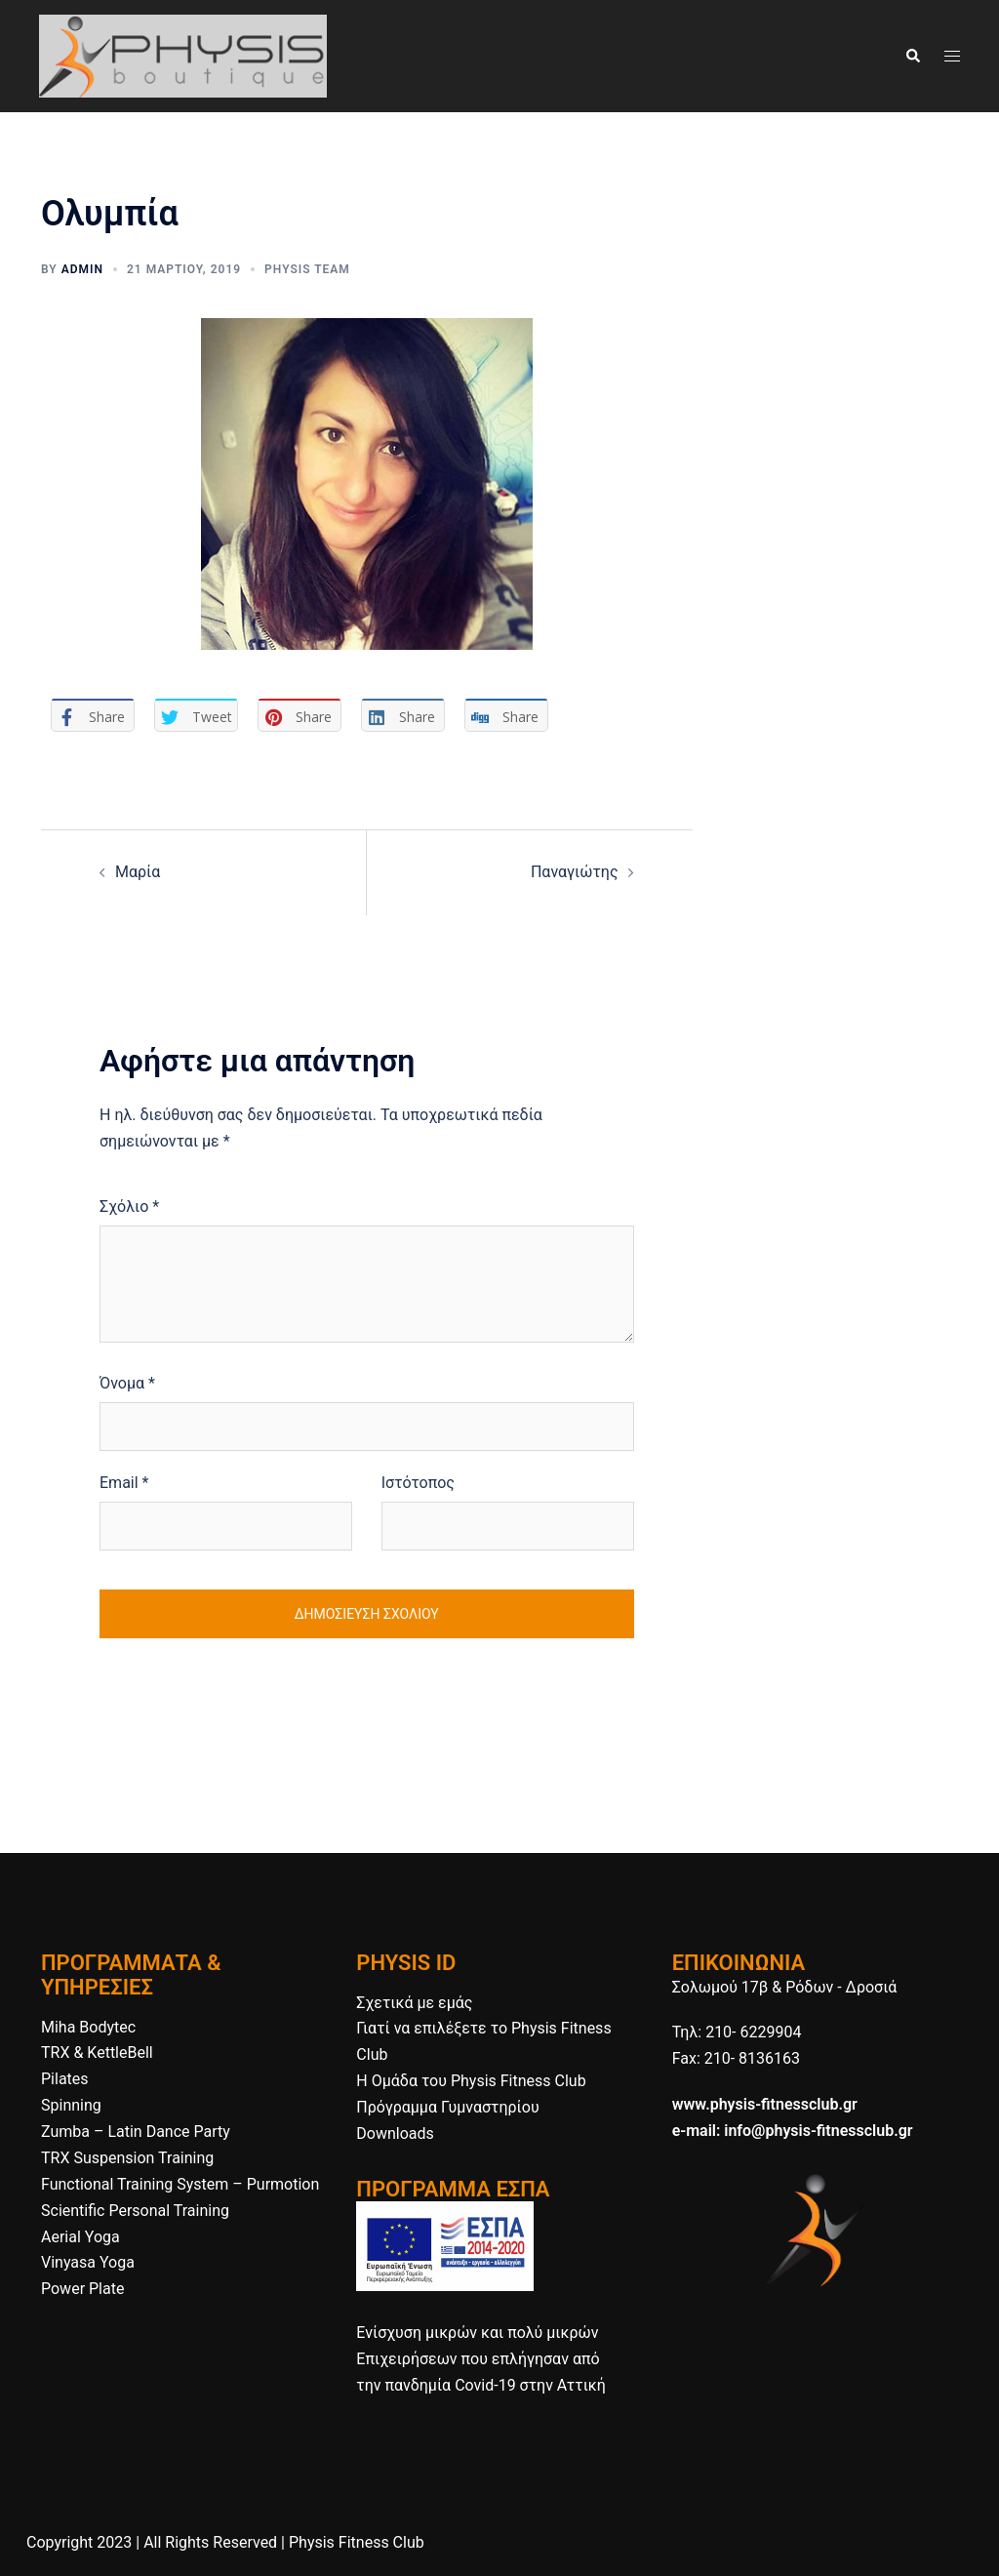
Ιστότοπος (418, 1482)
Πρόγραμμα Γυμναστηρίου (447, 2107)
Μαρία (137, 872)
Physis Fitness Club (356, 2542)
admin (82, 269)
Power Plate (82, 2288)
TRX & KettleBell (97, 2052)
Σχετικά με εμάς (414, 2002)
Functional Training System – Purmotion (180, 2184)
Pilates (65, 2079)
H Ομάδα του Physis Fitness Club (470, 2081)
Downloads (394, 2133)
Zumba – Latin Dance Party (135, 2131)
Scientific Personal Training (135, 2210)
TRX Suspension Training (127, 2158)
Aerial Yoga (80, 2237)
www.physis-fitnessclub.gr (765, 2104)
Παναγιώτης (575, 872)
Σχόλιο (129, 1206)
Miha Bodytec (88, 2027)
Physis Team (307, 269)
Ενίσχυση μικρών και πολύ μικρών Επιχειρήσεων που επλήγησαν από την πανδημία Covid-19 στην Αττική (480, 2359)
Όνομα (127, 1383)
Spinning (71, 2105)
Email (124, 1482)
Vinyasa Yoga (88, 2262)
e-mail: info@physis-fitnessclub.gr (792, 2130)
